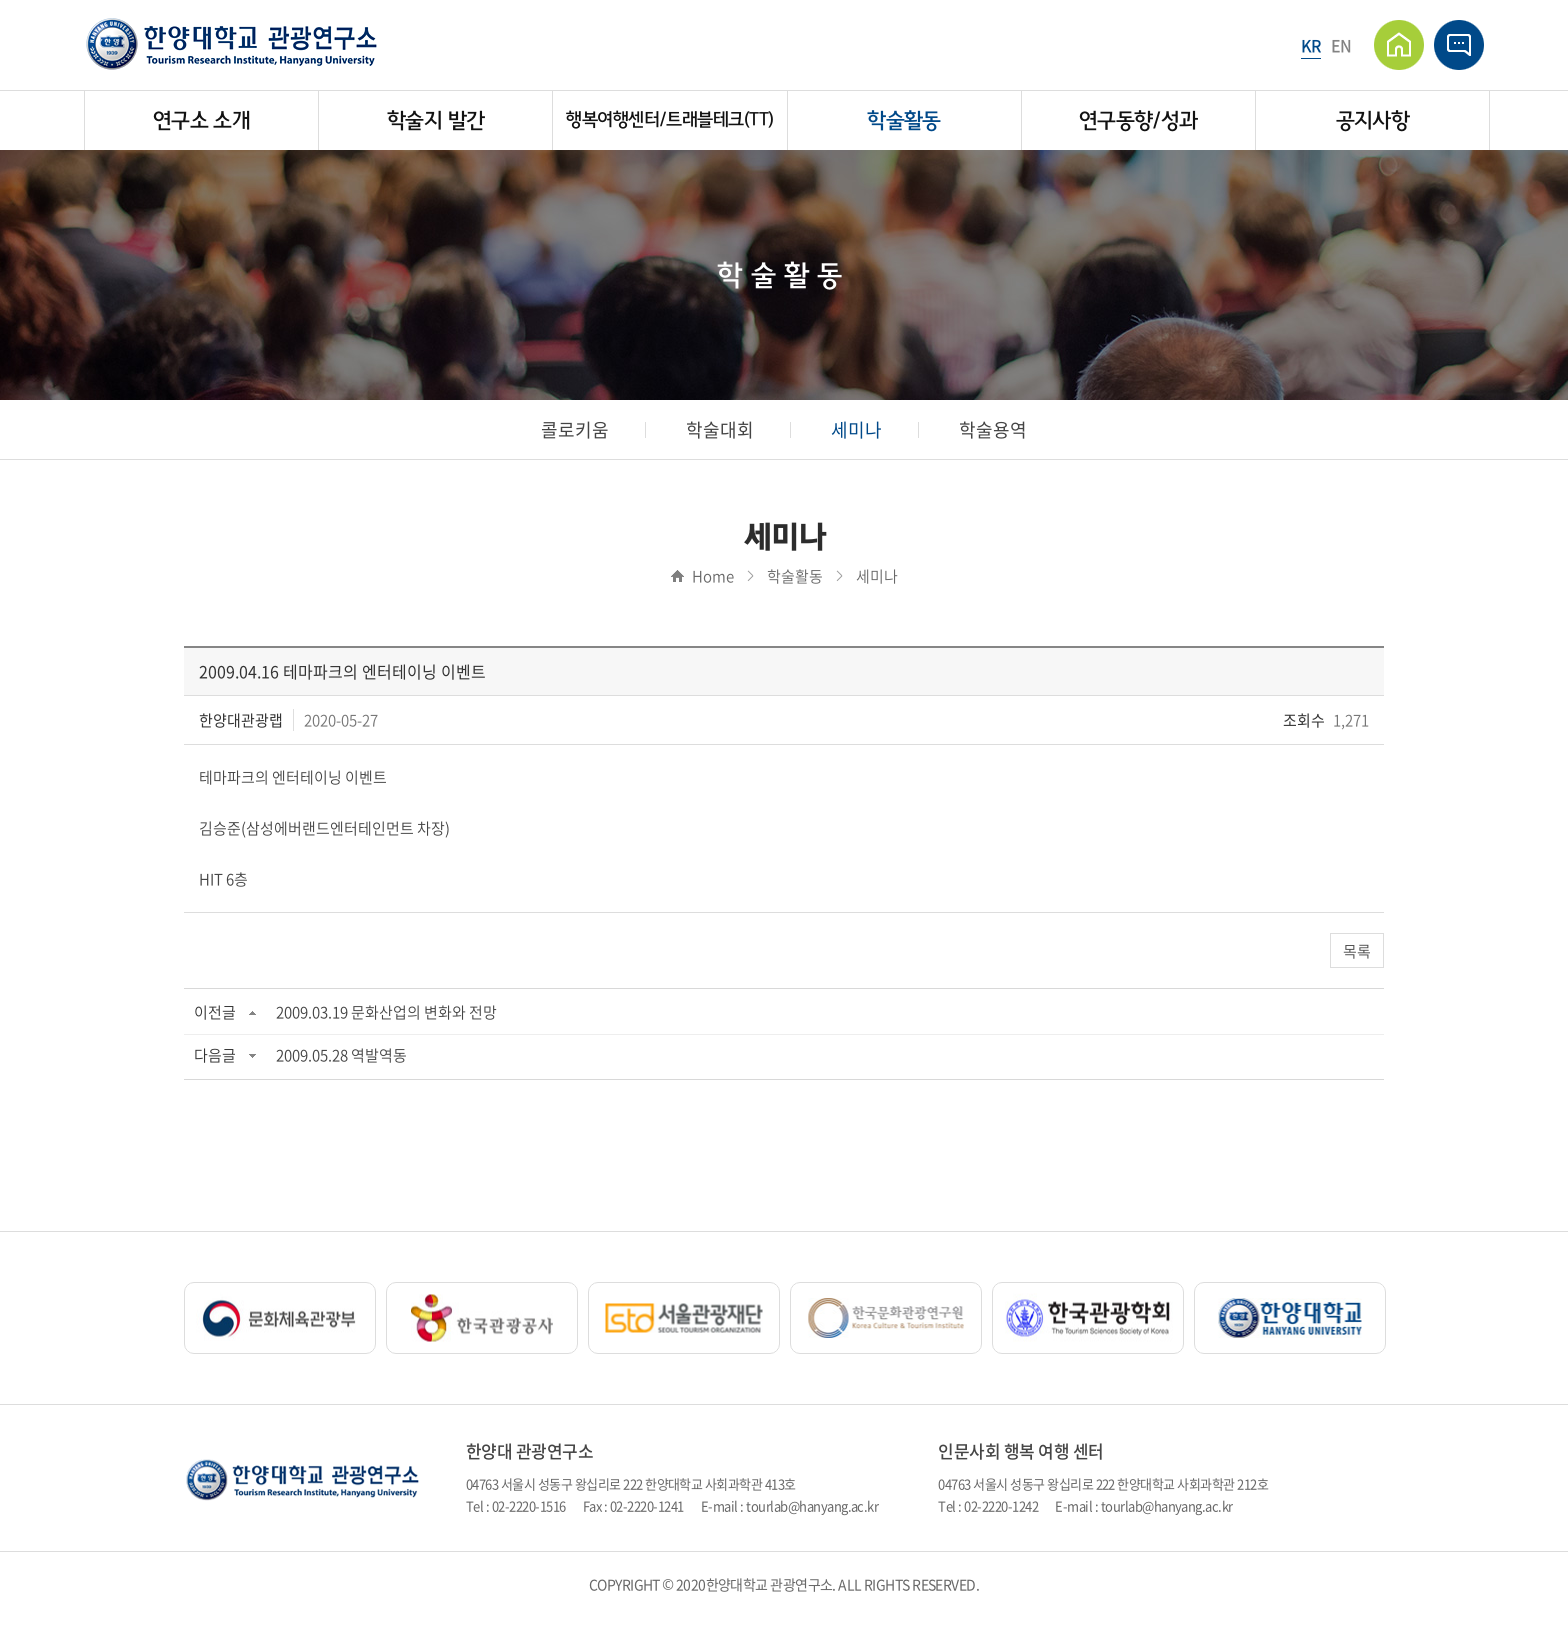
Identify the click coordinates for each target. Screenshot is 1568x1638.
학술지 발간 (435, 120)
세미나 (856, 429)
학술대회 (720, 429)
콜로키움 (575, 429)
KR (1311, 45)
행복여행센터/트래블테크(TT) (669, 120)
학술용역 (993, 429)
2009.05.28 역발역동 (341, 1055)
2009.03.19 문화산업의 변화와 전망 (386, 1012)
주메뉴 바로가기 (0, 0)
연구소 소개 (201, 120)
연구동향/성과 (1138, 120)
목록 (1357, 951)
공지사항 (1372, 120)
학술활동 (903, 120)
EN (1341, 45)
